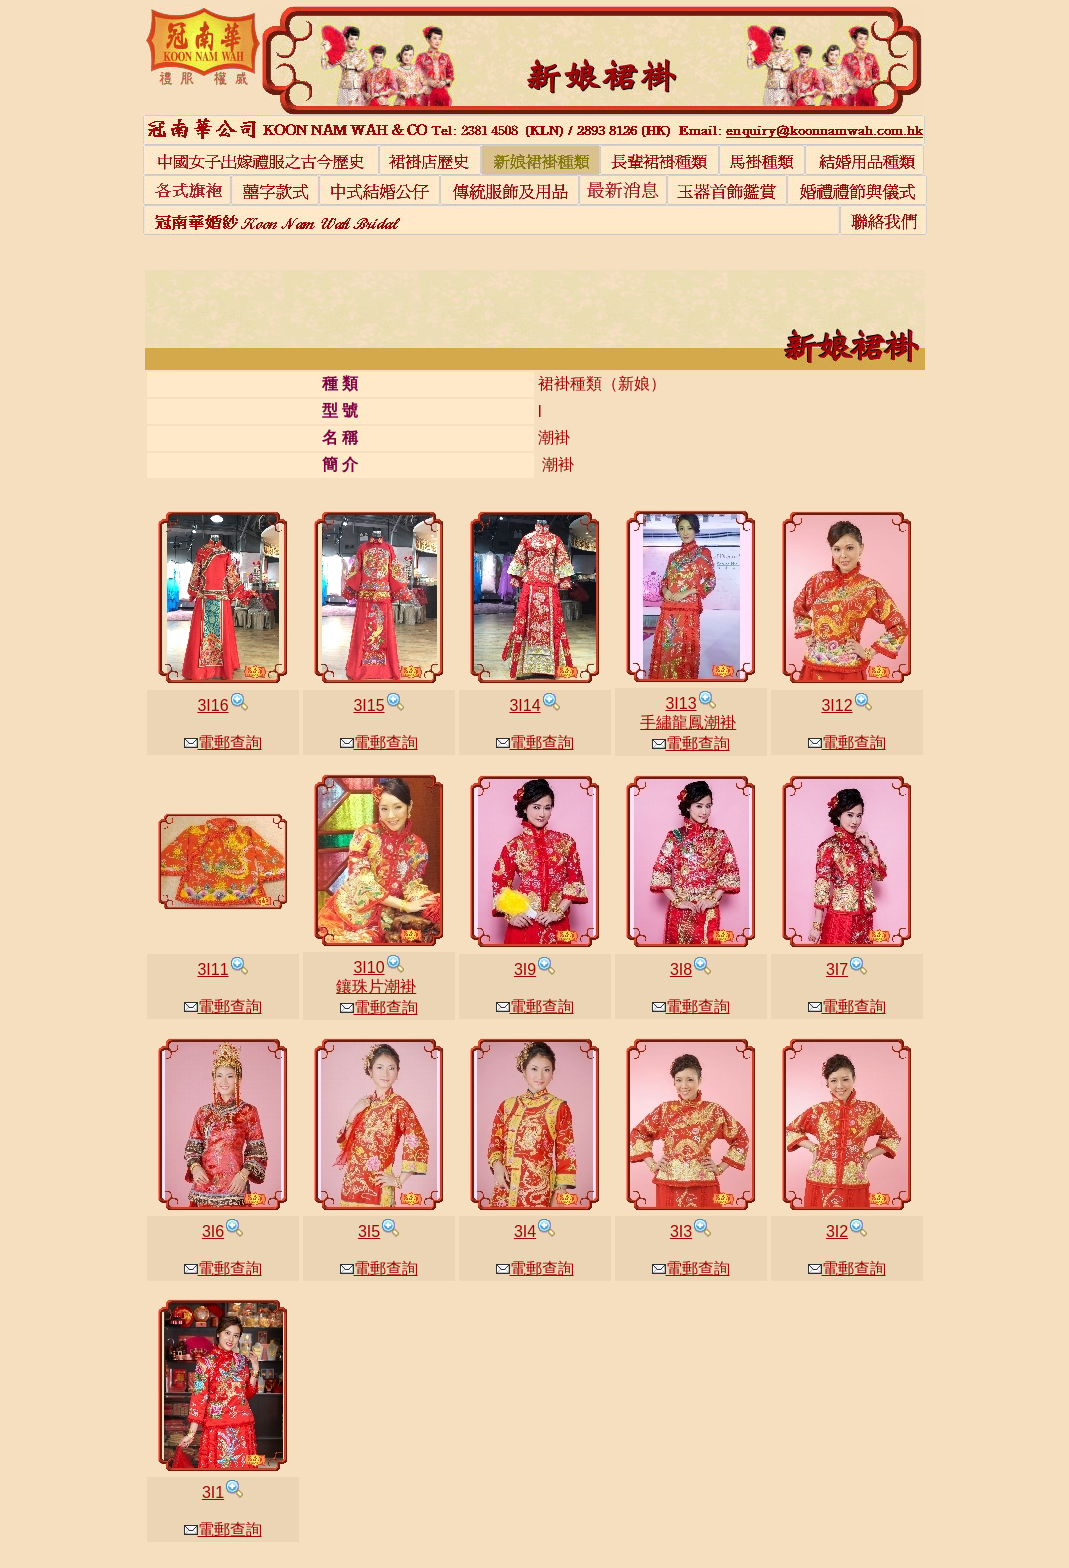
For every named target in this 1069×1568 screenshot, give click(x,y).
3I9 (525, 969)
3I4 (525, 1231)
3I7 (837, 969)
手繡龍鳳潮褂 (688, 722)
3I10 (368, 967)
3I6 (213, 1231)
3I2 (837, 1231)
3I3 (681, 1231)
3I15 (368, 705)
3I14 (524, 705)
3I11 (212, 969)
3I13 (680, 703)
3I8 (681, 969)
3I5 (369, 1231)
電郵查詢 (223, 742)
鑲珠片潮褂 (376, 986)
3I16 (212, 705)
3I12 (836, 705)
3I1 (213, 1492)
